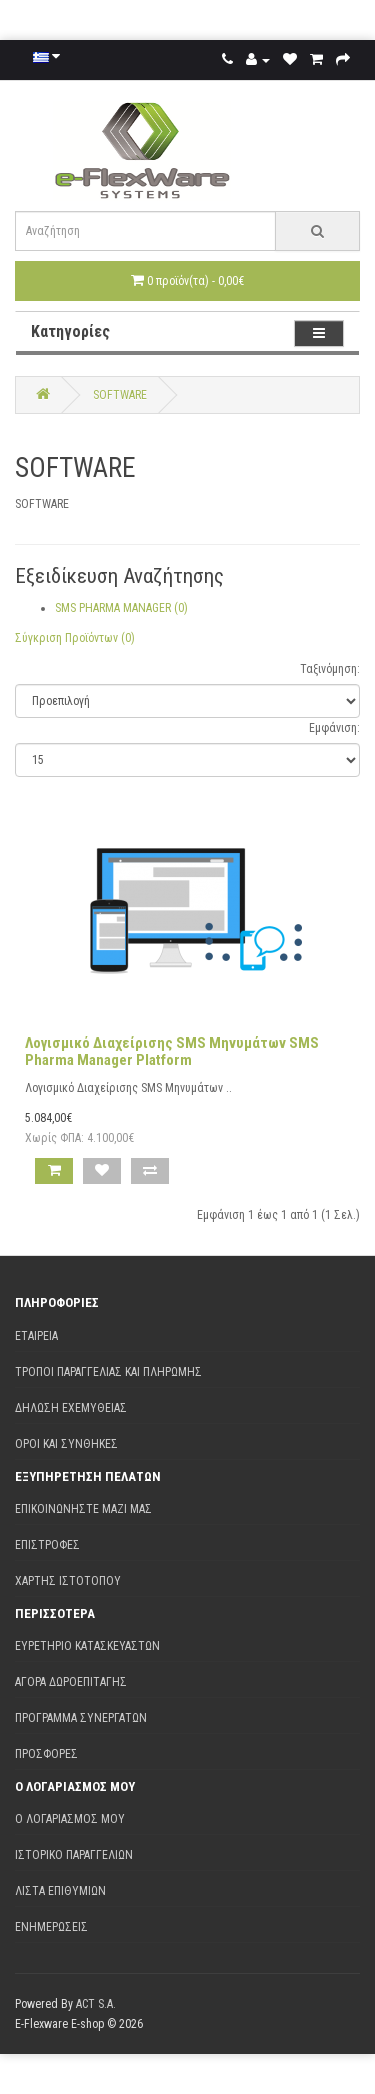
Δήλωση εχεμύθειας (71, 1408)
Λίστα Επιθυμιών (60, 1891)
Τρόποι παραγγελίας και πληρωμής (108, 1372)
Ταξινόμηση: (330, 669)
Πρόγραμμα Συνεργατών (81, 1718)
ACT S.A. (96, 2004)
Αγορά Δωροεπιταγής (71, 1682)
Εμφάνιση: (334, 728)
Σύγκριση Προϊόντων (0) (75, 638)
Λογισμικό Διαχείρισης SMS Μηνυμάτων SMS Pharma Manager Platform (172, 1051)
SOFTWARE (120, 395)
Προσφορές (46, 1754)
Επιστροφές (47, 1545)
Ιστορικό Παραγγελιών (74, 1855)
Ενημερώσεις (51, 1927)
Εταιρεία (36, 1336)
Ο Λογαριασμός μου (70, 1819)
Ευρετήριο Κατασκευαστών (87, 1646)
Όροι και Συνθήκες (66, 1444)
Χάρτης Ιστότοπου (68, 1581)
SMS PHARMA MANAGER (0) (121, 608)
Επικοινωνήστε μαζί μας (83, 1509)
